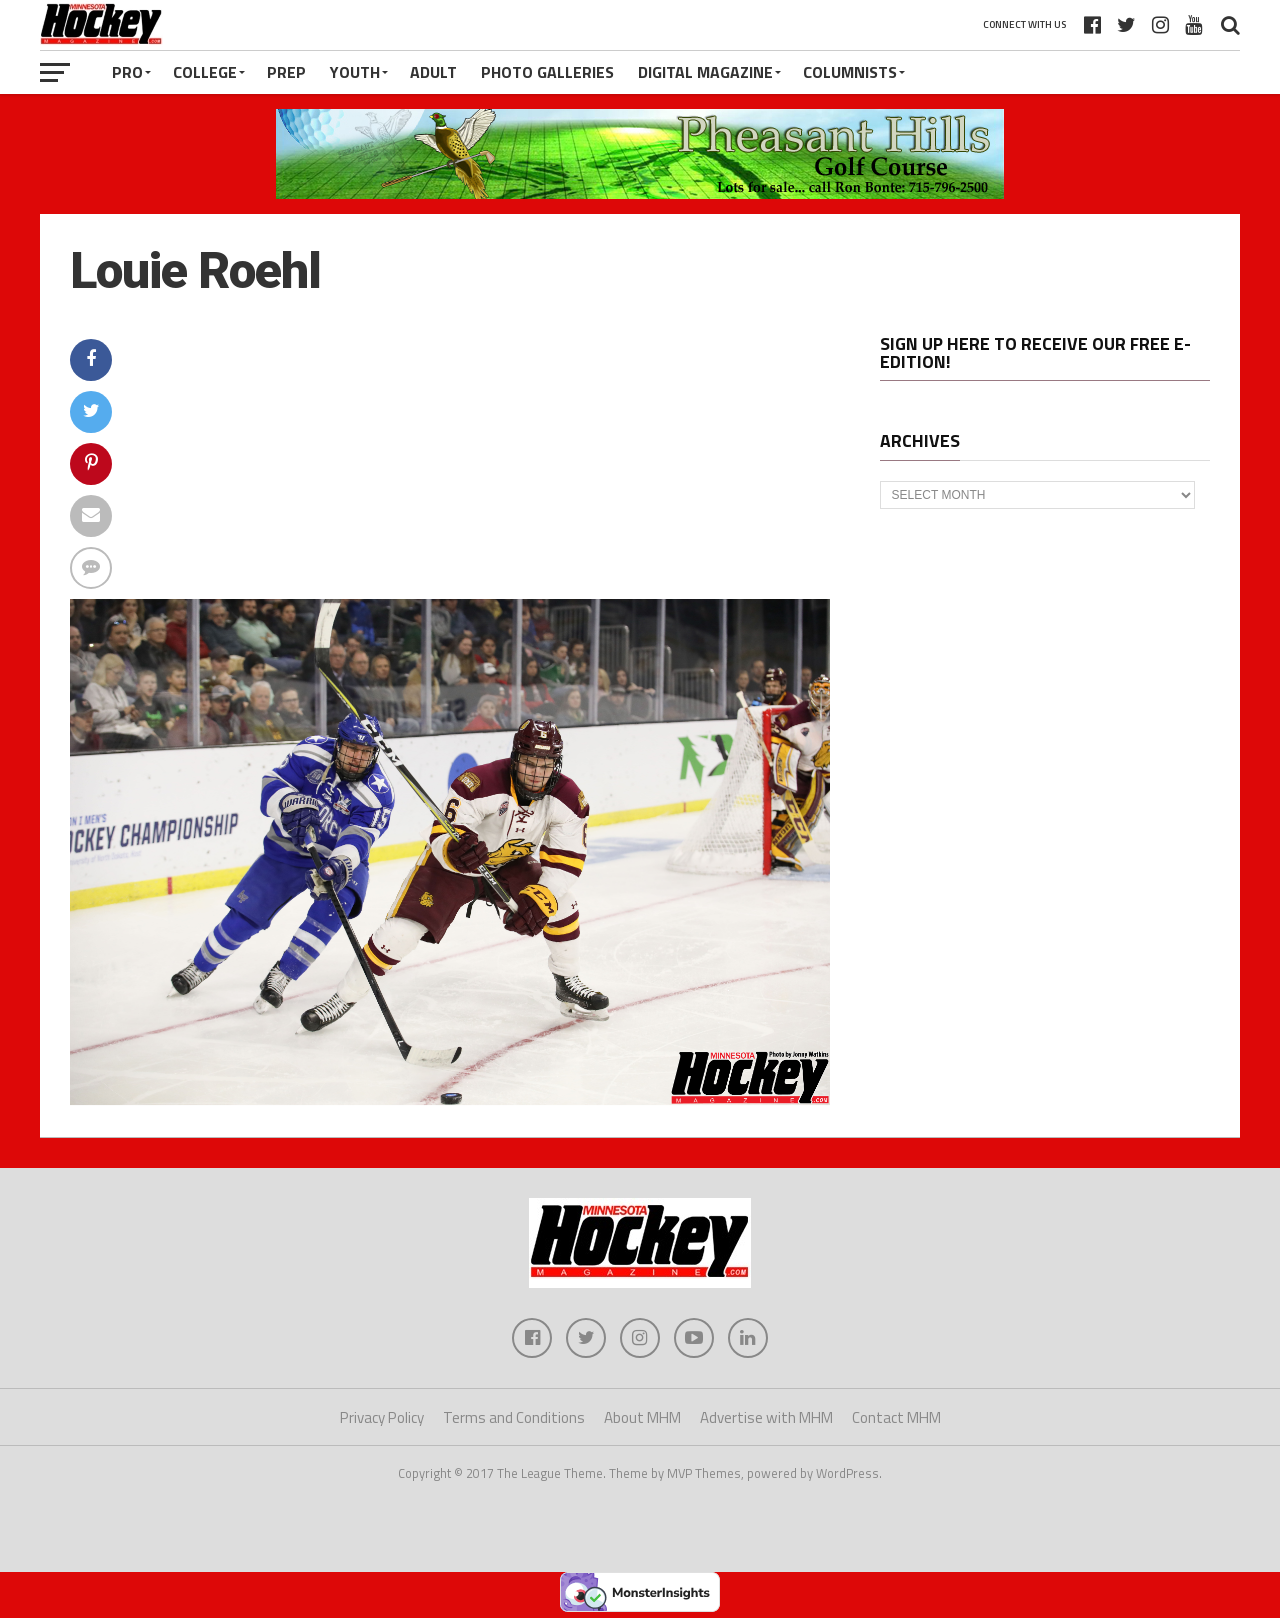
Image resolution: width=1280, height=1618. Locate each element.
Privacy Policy (382, 1417)
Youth (355, 72)
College (205, 72)
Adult (433, 72)
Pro (127, 72)
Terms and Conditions (514, 1417)
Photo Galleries (547, 72)
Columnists (850, 72)
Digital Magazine (705, 72)
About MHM (642, 1417)
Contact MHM (896, 1417)
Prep (286, 72)
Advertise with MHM (766, 1417)
